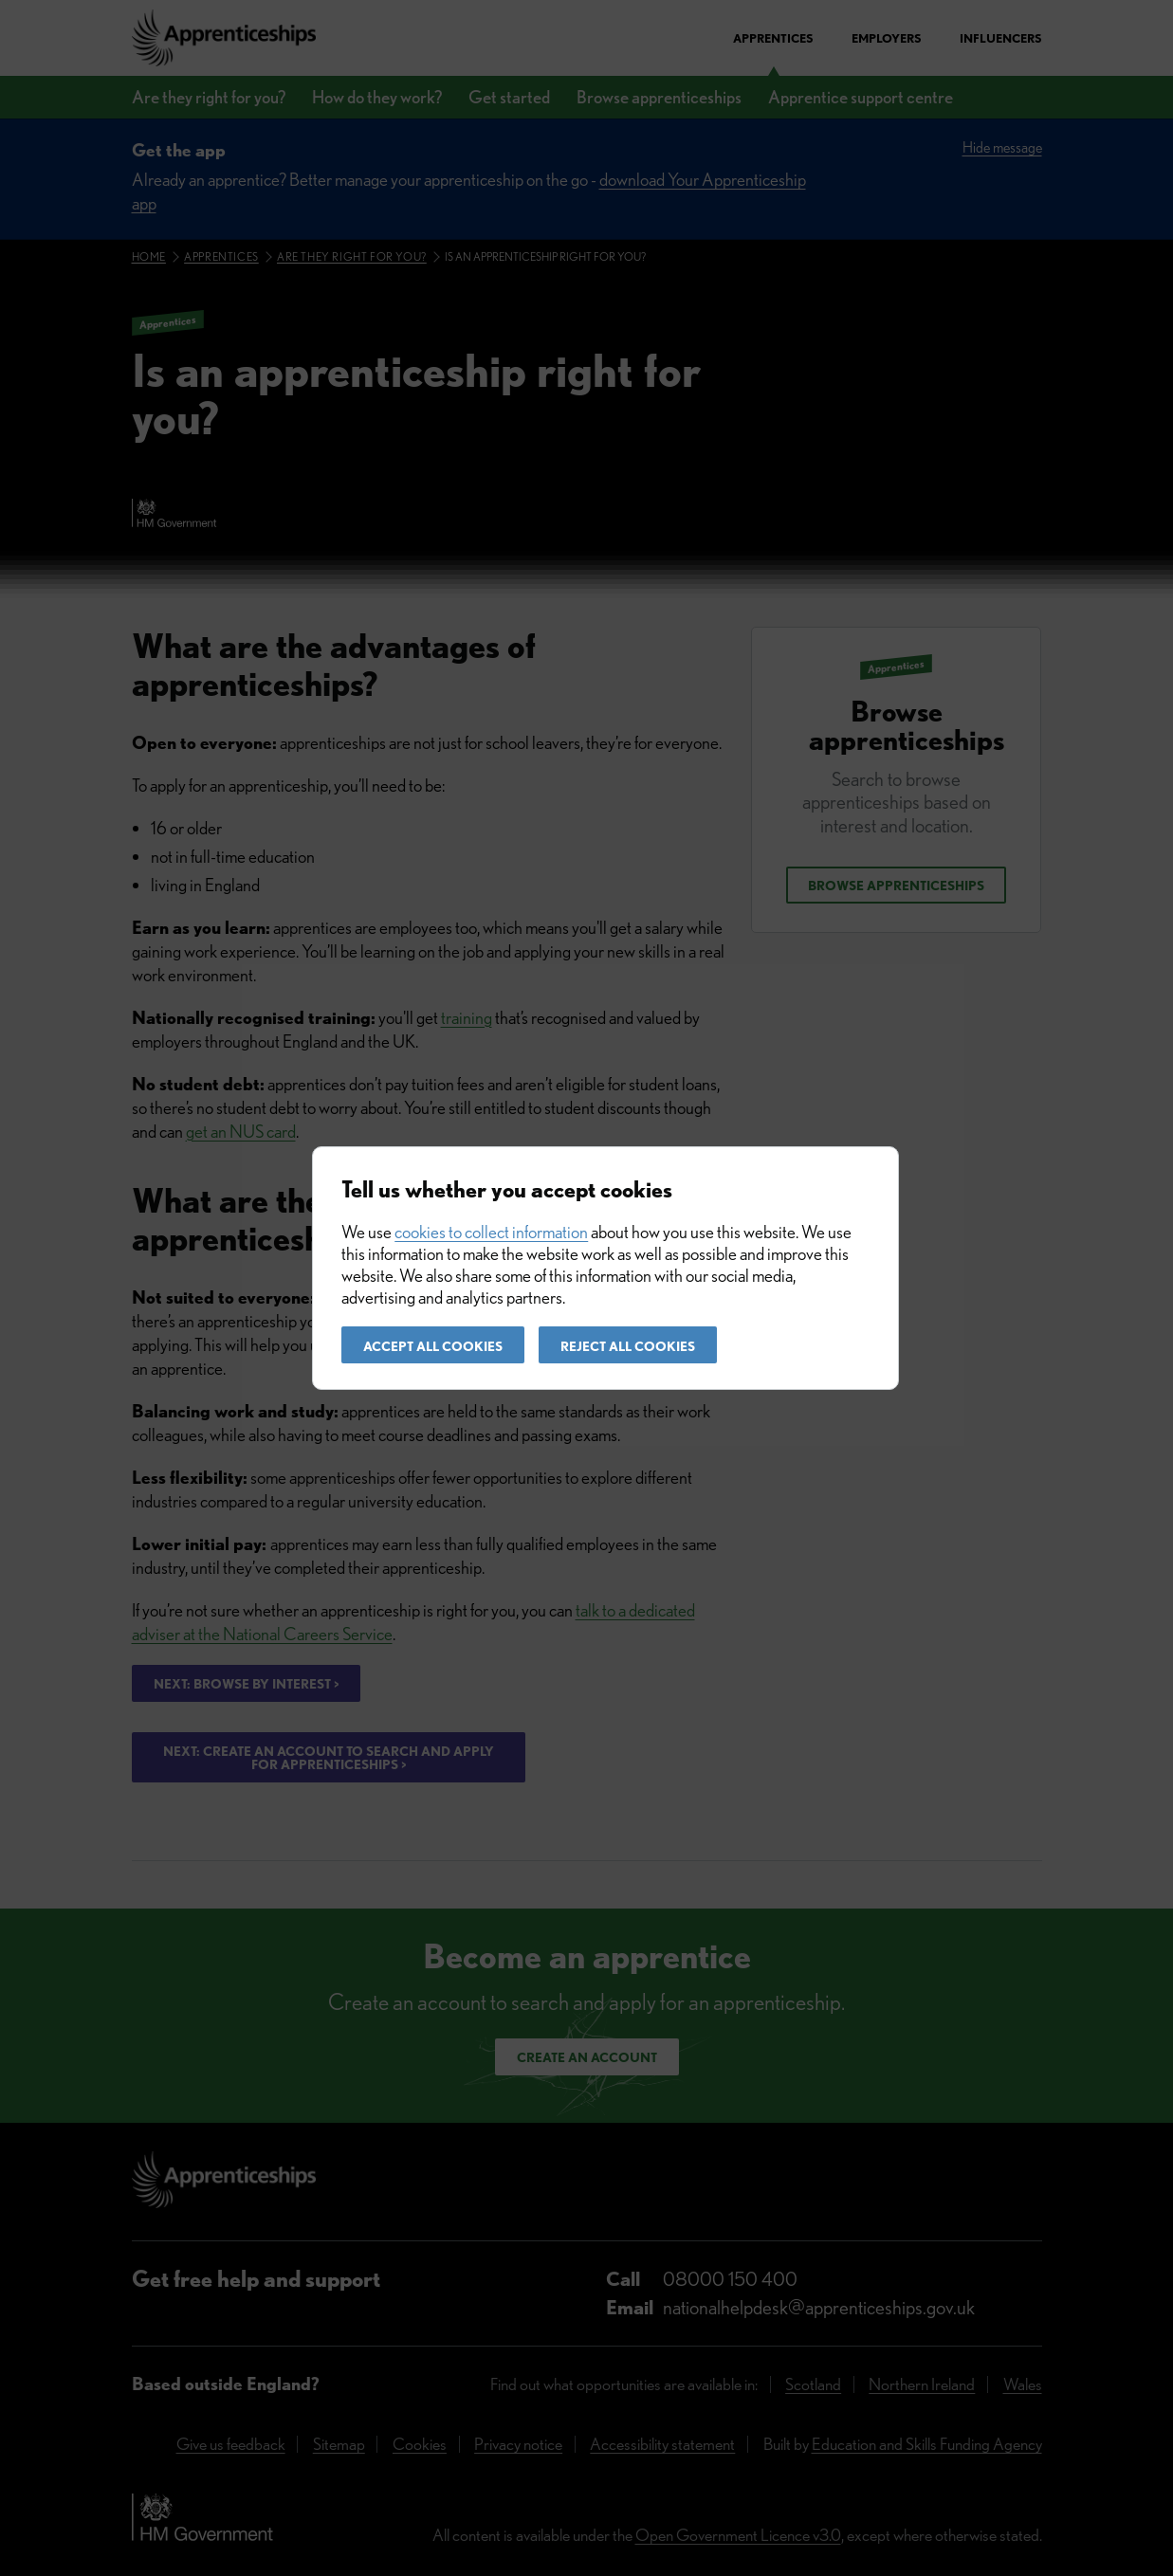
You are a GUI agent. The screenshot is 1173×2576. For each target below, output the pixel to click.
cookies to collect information (491, 1232)
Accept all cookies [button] (433, 1346)
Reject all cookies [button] (627, 1346)
